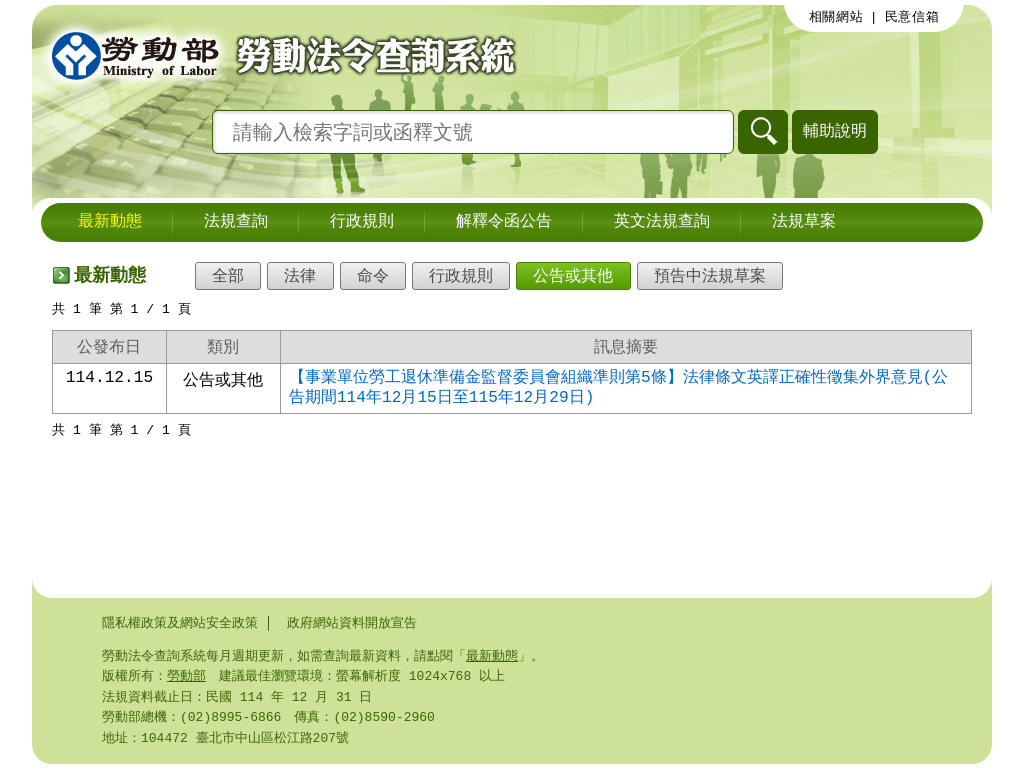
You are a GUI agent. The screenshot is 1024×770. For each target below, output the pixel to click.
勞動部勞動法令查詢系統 (277, 55)
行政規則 (362, 222)
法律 (300, 276)
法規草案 (804, 222)
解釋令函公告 (504, 222)
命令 (373, 276)
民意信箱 (912, 17)
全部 (228, 276)
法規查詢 (236, 222)
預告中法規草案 (710, 276)
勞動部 (186, 678)
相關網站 (836, 17)
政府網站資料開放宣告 (352, 623)
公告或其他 (573, 276)
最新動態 (110, 222)
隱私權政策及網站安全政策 (180, 623)
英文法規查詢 (662, 222)
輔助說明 (835, 130)
